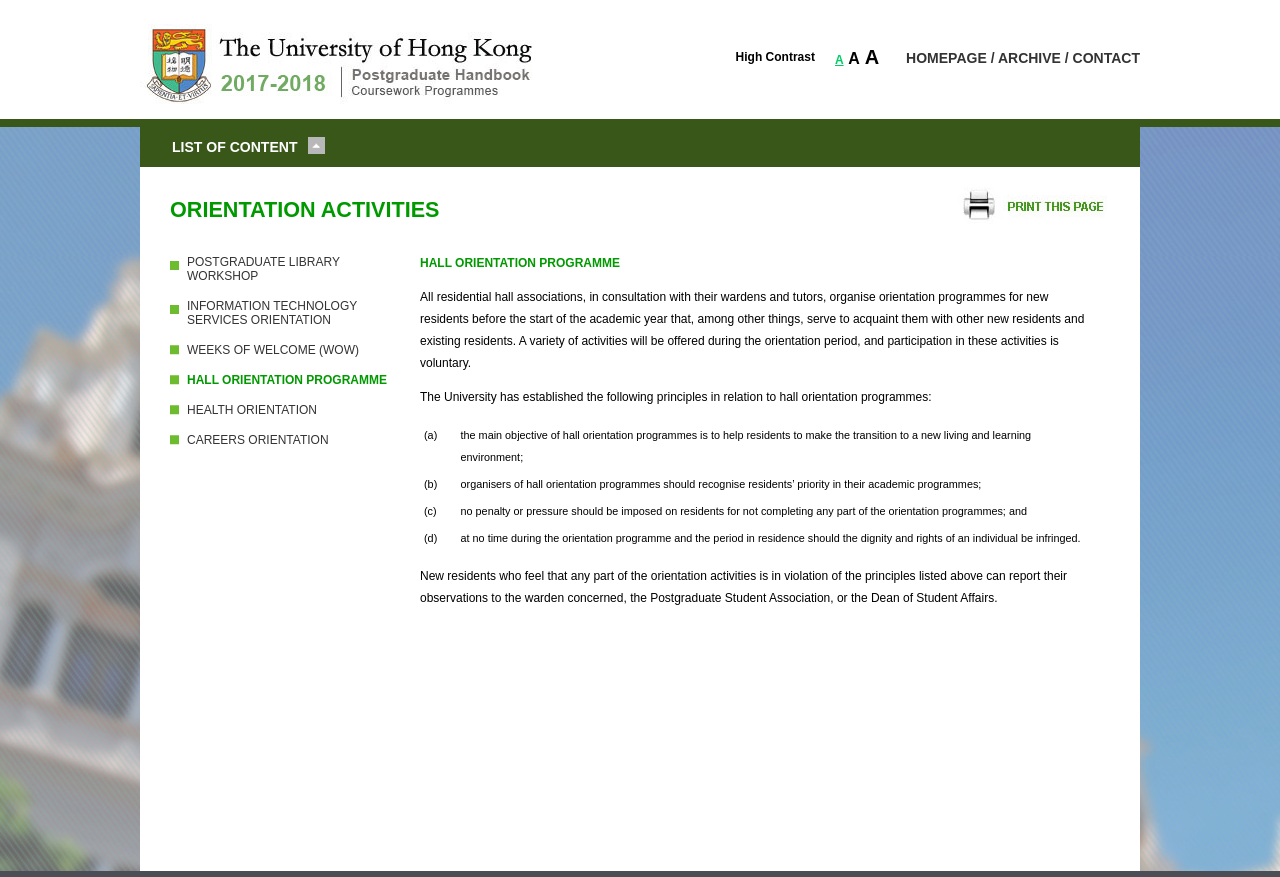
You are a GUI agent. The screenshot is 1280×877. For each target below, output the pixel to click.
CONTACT (1106, 58)
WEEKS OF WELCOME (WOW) (273, 350)
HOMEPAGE (946, 58)
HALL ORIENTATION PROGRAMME (287, 380)
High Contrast (775, 57)
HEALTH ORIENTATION (252, 410)
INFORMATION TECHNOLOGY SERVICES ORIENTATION (272, 313)
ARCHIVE (1029, 58)
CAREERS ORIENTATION (258, 440)
